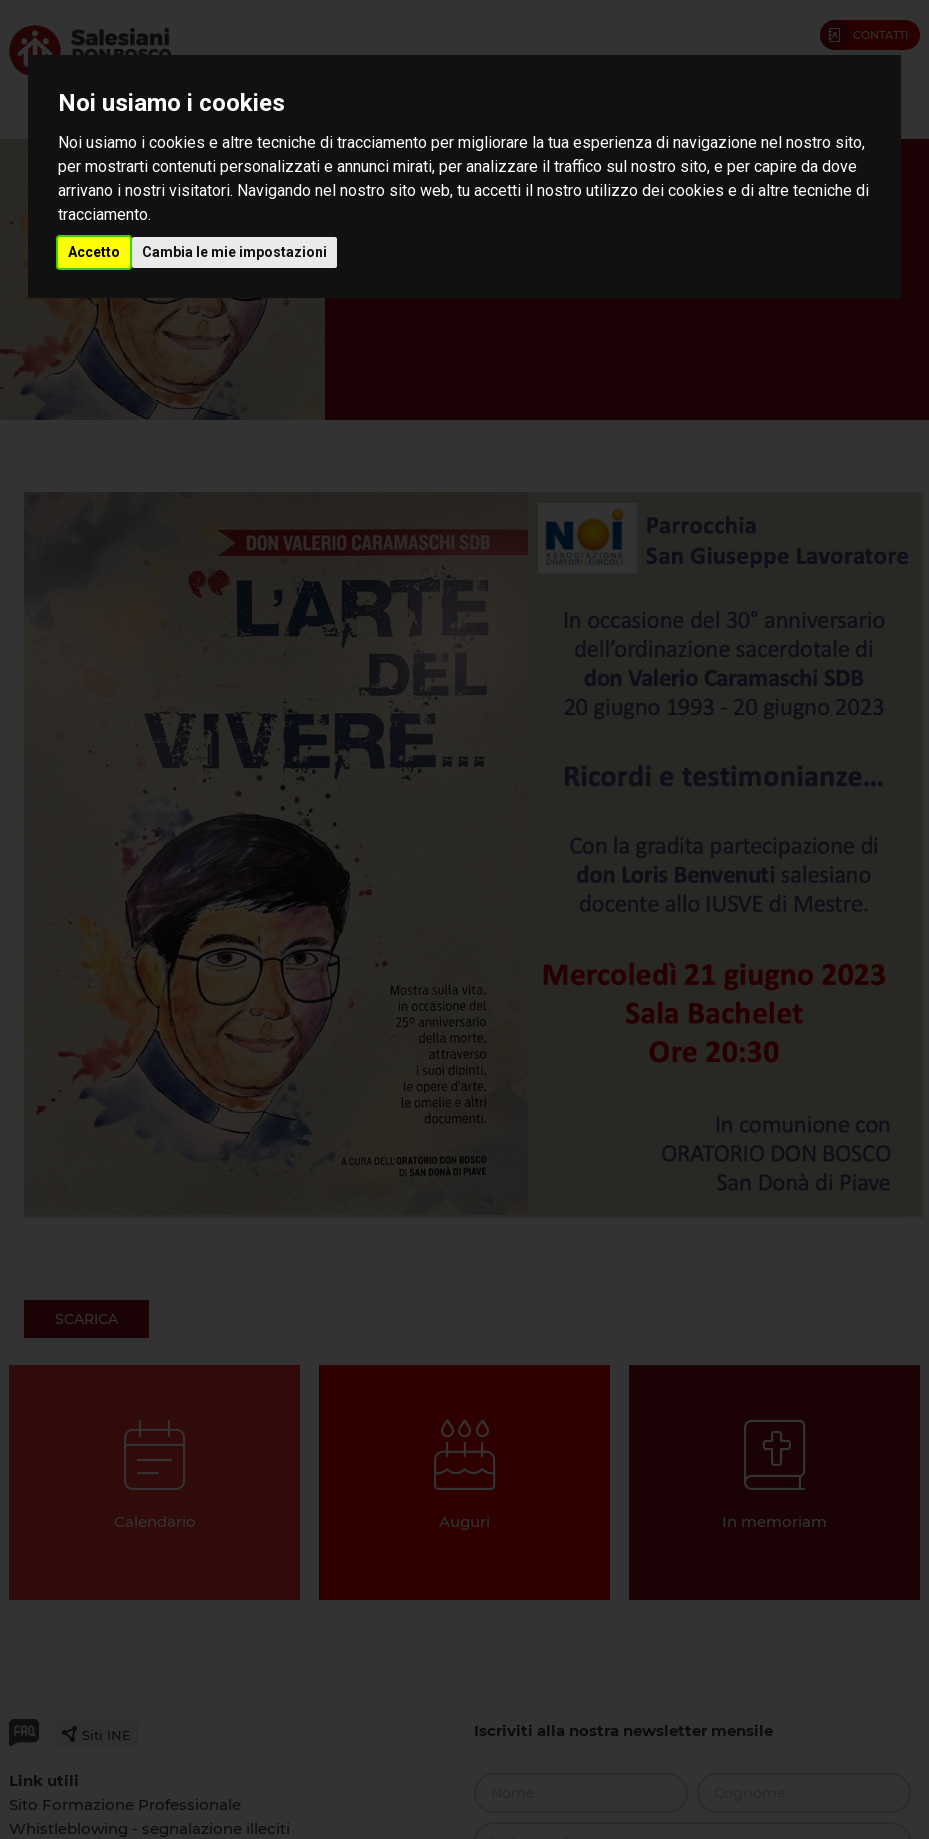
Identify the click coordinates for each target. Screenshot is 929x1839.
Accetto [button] (94, 252)
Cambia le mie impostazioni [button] (234, 252)
